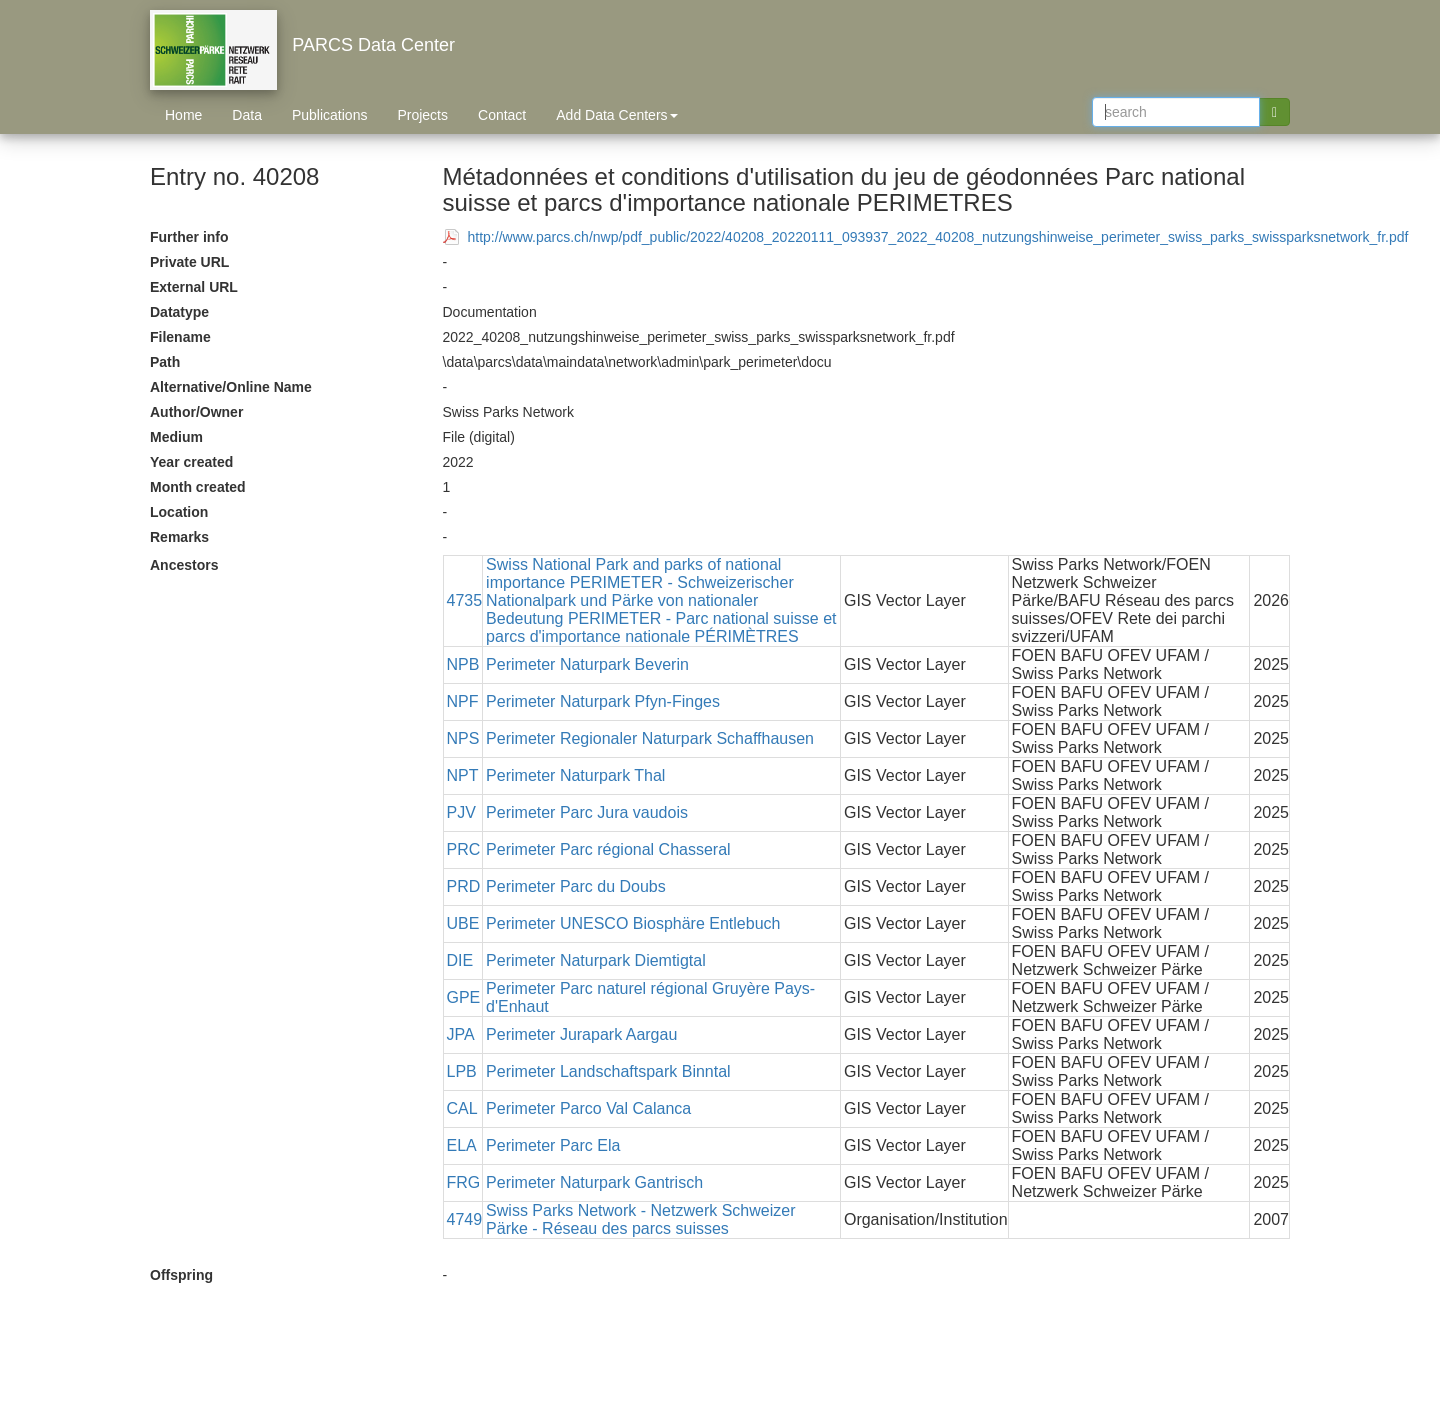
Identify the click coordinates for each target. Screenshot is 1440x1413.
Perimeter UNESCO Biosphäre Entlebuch (633, 923)
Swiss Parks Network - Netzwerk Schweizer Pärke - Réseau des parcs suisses (640, 1219)
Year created (191, 462)
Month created (198, 487)
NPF (463, 701)
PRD (464, 886)
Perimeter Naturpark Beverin (587, 664)
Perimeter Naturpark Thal (575, 775)
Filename (180, 337)
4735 (465, 600)
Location (179, 512)
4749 (465, 1219)
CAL (462, 1108)
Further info (189, 237)
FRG (464, 1182)
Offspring (181, 1275)
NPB (463, 664)
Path (165, 362)
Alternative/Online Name (231, 387)
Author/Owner (196, 412)
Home (183, 115)
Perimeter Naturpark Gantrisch (594, 1182)
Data (247, 115)
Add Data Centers (616, 115)
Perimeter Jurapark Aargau (581, 1034)
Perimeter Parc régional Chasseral (608, 849)
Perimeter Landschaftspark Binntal (608, 1071)
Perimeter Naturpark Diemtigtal (596, 960)
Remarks (179, 537)
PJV (461, 812)
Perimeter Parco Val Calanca (588, 1108)
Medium (176, 437)
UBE (463, 923)
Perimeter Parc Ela (553, 1145)
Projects (422, 115)
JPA (461, 1034)
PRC (464, 849)
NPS (463, 738)
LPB (462, 1071)
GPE (464, 997)
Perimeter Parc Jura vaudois (587, 812)
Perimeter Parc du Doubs (576, 886)
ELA (462, 1145)
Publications (330, 115)
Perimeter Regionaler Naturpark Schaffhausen (650, 738)
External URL (194, 287)
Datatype (179, 312)
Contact (502, 115)
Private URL (189, 262)
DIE (460, 960)
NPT (463, 775)
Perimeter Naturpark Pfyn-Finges (603, 701)
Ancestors (184, 565)
